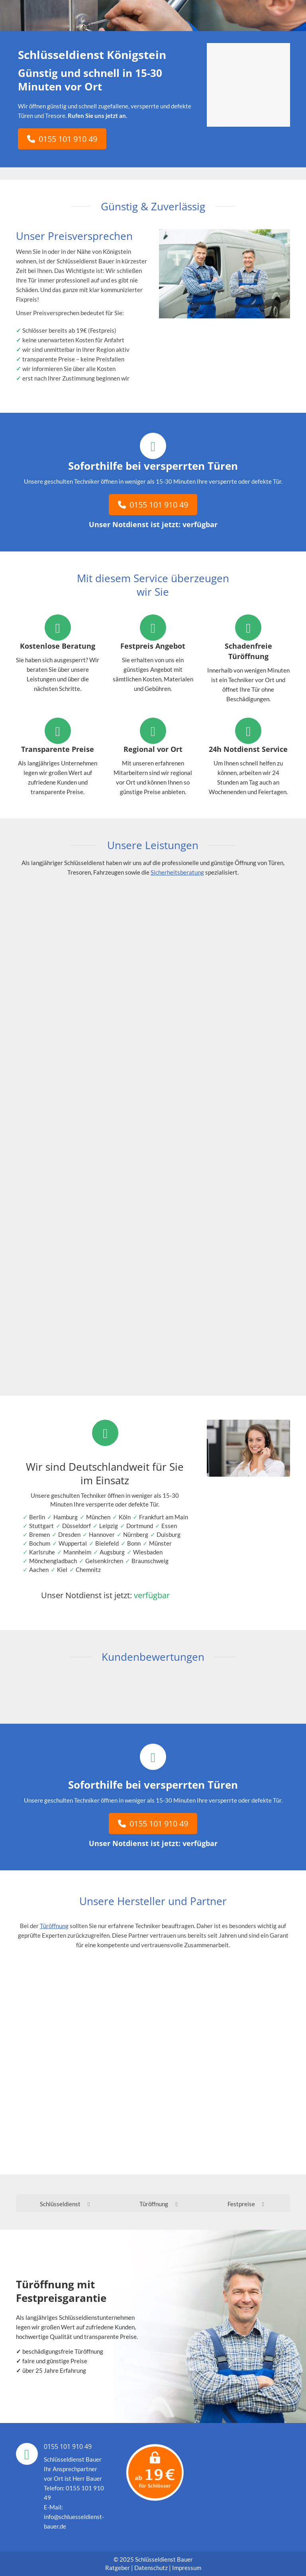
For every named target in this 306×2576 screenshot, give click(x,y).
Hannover (102, 1534)
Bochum (39, 1543)
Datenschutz (151, 2567)
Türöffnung (54, 1925)
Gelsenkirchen (104, 1560)
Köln (125, 1516)
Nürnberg (135, 1534)
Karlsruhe (42, 1552)
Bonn (134, 1543)
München (98, 1516)
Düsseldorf (76, 1525)
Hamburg (65, 1516)
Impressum (186, 2567)
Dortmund (139, 1525)
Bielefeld (107, 1543)
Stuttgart (41, 1525)
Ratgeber (118, 2567)
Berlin (37, 1516)
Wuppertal (73, 1543)
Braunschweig (150, 1560)
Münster (160, 1543)
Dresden (69, 1534)
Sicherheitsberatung (177, 872)
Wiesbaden (148, 1552)
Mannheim (77, 1552)
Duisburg (168, 1534)
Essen (169, 1525)
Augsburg (112, 1552)
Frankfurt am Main (163, 1516)
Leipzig (108, 1525)
